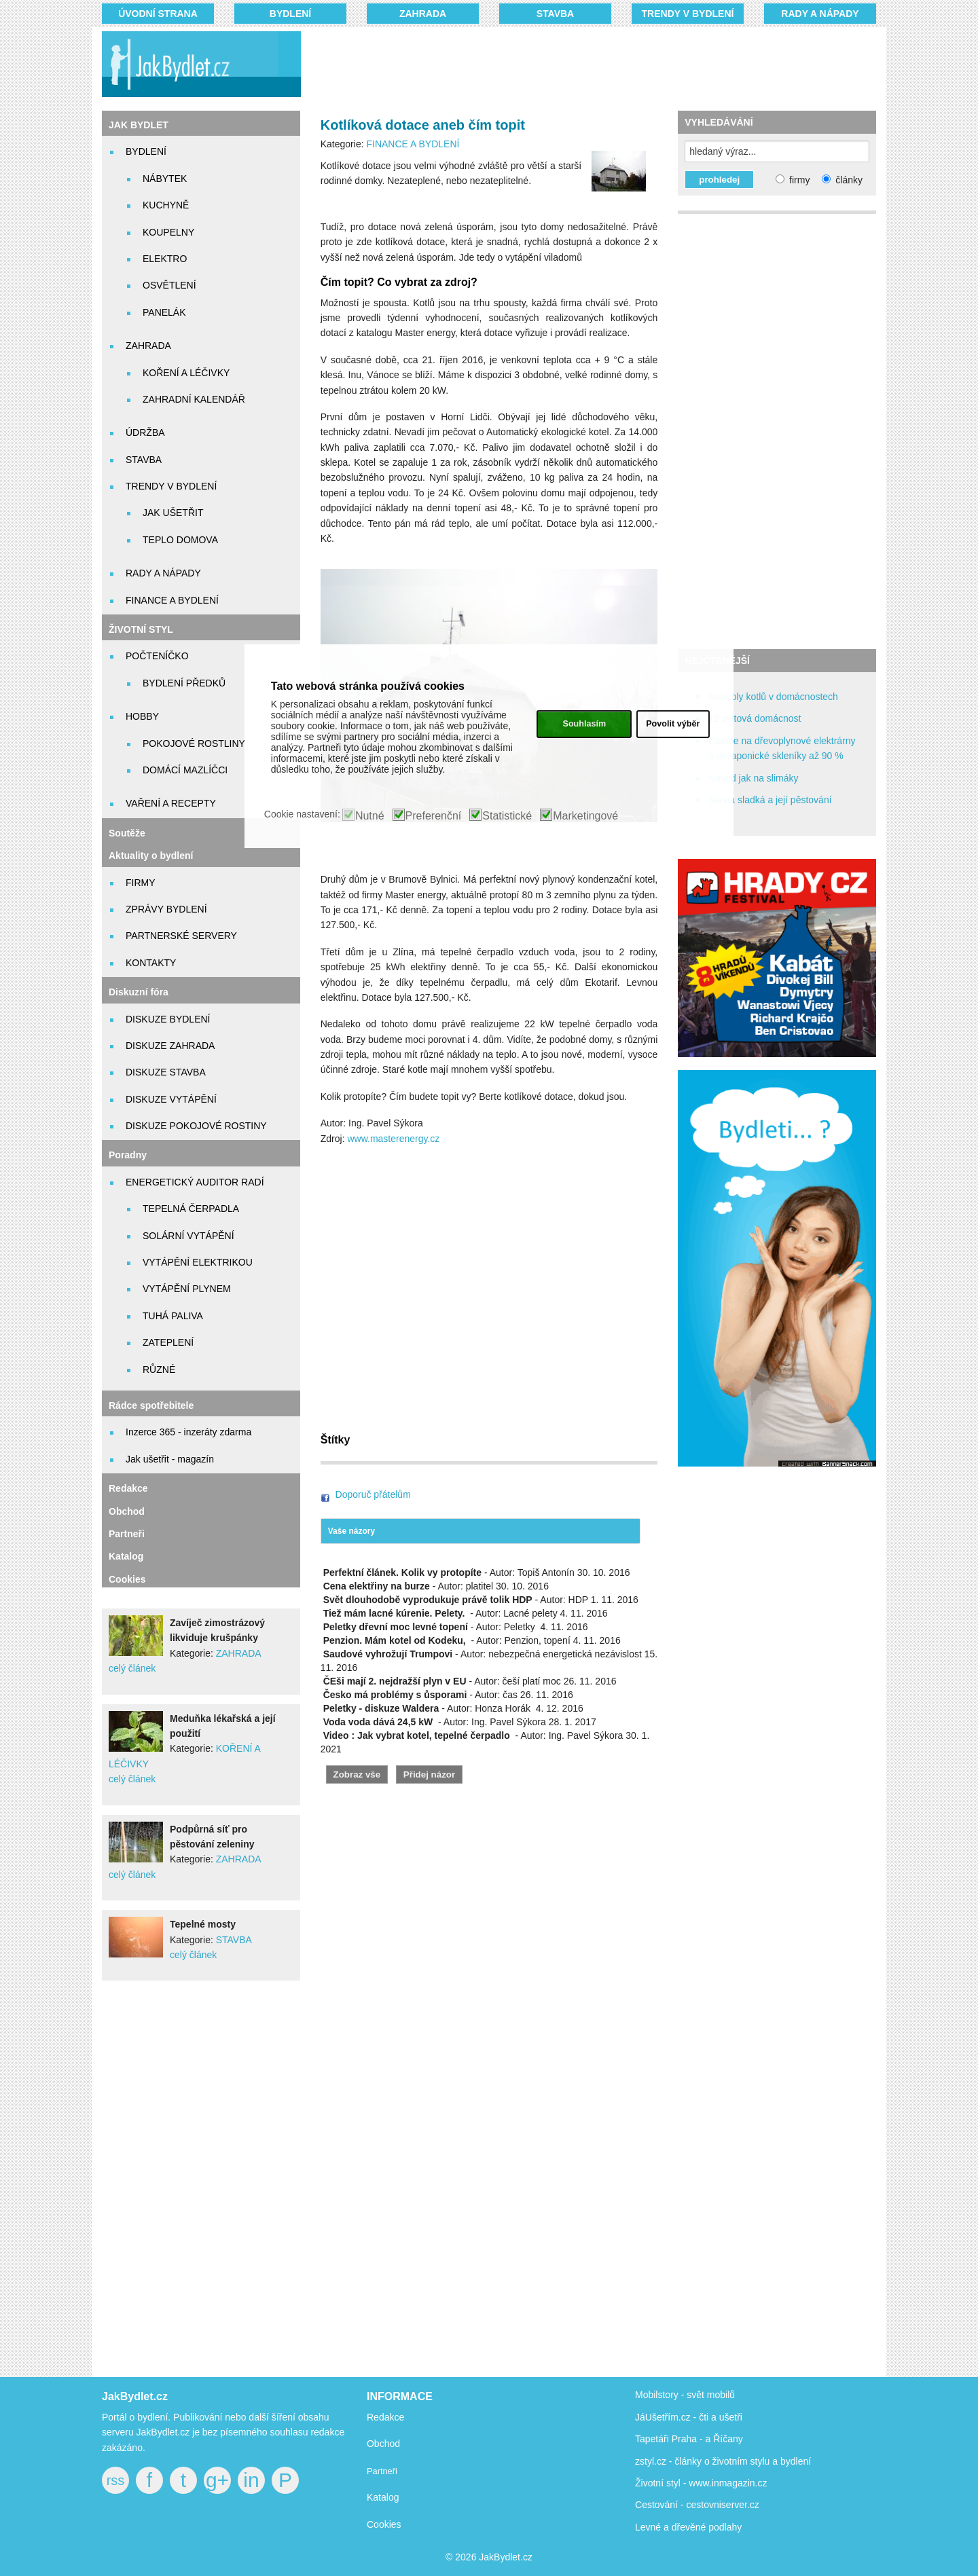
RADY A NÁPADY (819, 13)
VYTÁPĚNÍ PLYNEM (187, 1288)
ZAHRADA (422, 13)
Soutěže (127, 833)
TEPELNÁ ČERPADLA (191, 1208)
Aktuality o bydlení (151, 855)
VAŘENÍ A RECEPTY (171, 803)
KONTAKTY (151, 962)
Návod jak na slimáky (753, 778)
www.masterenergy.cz (393, 1138)
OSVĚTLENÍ (169, 285)
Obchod (127, 1511)
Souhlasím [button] (584, 724)
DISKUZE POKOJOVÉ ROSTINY (196, 1125)
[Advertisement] (572, 64)
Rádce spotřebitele (151, 1405)
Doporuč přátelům (373, 1494)
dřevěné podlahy (707, 2527)
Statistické (507, 816)
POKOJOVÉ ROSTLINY (194, 743)
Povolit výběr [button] (673, 724)
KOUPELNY (168, 232)
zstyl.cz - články (668, 2461)
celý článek (132, 1668)
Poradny (128, 1154)
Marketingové (585, 816)
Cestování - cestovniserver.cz (697, 2504)
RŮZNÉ (159, 1369)
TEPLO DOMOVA (180, 539)
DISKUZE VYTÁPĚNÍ (171, 1099)
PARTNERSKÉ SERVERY (181, 935)
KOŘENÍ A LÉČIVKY (186, 372)
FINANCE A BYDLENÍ (172, 600)
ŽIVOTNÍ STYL (141, 629)
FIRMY (141, 882)
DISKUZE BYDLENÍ (168, 1019)
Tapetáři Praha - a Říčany (689, 2438)
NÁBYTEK (165, 178)
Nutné (369, 816)
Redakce (128, 1488)
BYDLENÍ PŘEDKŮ (184, 683)
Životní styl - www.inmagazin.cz (701, 2483)
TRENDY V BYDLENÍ (688, 13)
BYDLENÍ (290, 13)
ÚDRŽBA (145, 432)
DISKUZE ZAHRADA (170, 1045)
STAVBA (555, 13)
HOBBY (142, 716)
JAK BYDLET (138, 124)
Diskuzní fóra (138, 992)
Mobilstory (656, 2394)
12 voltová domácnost (754, 718)
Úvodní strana (158, 13)
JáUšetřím (656, 2417)
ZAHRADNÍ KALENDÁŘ (194, 399)
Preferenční (433, 816)
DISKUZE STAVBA (166, 1072)
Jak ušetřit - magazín (170, 1459)
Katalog (126, 1556)
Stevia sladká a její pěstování (769, 799)
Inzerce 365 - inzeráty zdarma (188, 1432)
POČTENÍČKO (157, 655)
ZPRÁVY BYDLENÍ (166, 909)
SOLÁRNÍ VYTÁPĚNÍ (188, 1235)
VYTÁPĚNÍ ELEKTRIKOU (198, 1262)
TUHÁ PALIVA (173, 1315)
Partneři (127, 1533)
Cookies (127, 1579)
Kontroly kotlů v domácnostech (773, 696)
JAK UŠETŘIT (173, 512)
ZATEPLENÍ (168, 1342)
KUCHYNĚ (166, 205)
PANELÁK (164, 312)
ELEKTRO (165, 258)
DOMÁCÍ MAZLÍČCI (185, 770)
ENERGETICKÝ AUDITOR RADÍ (195, 1182)
